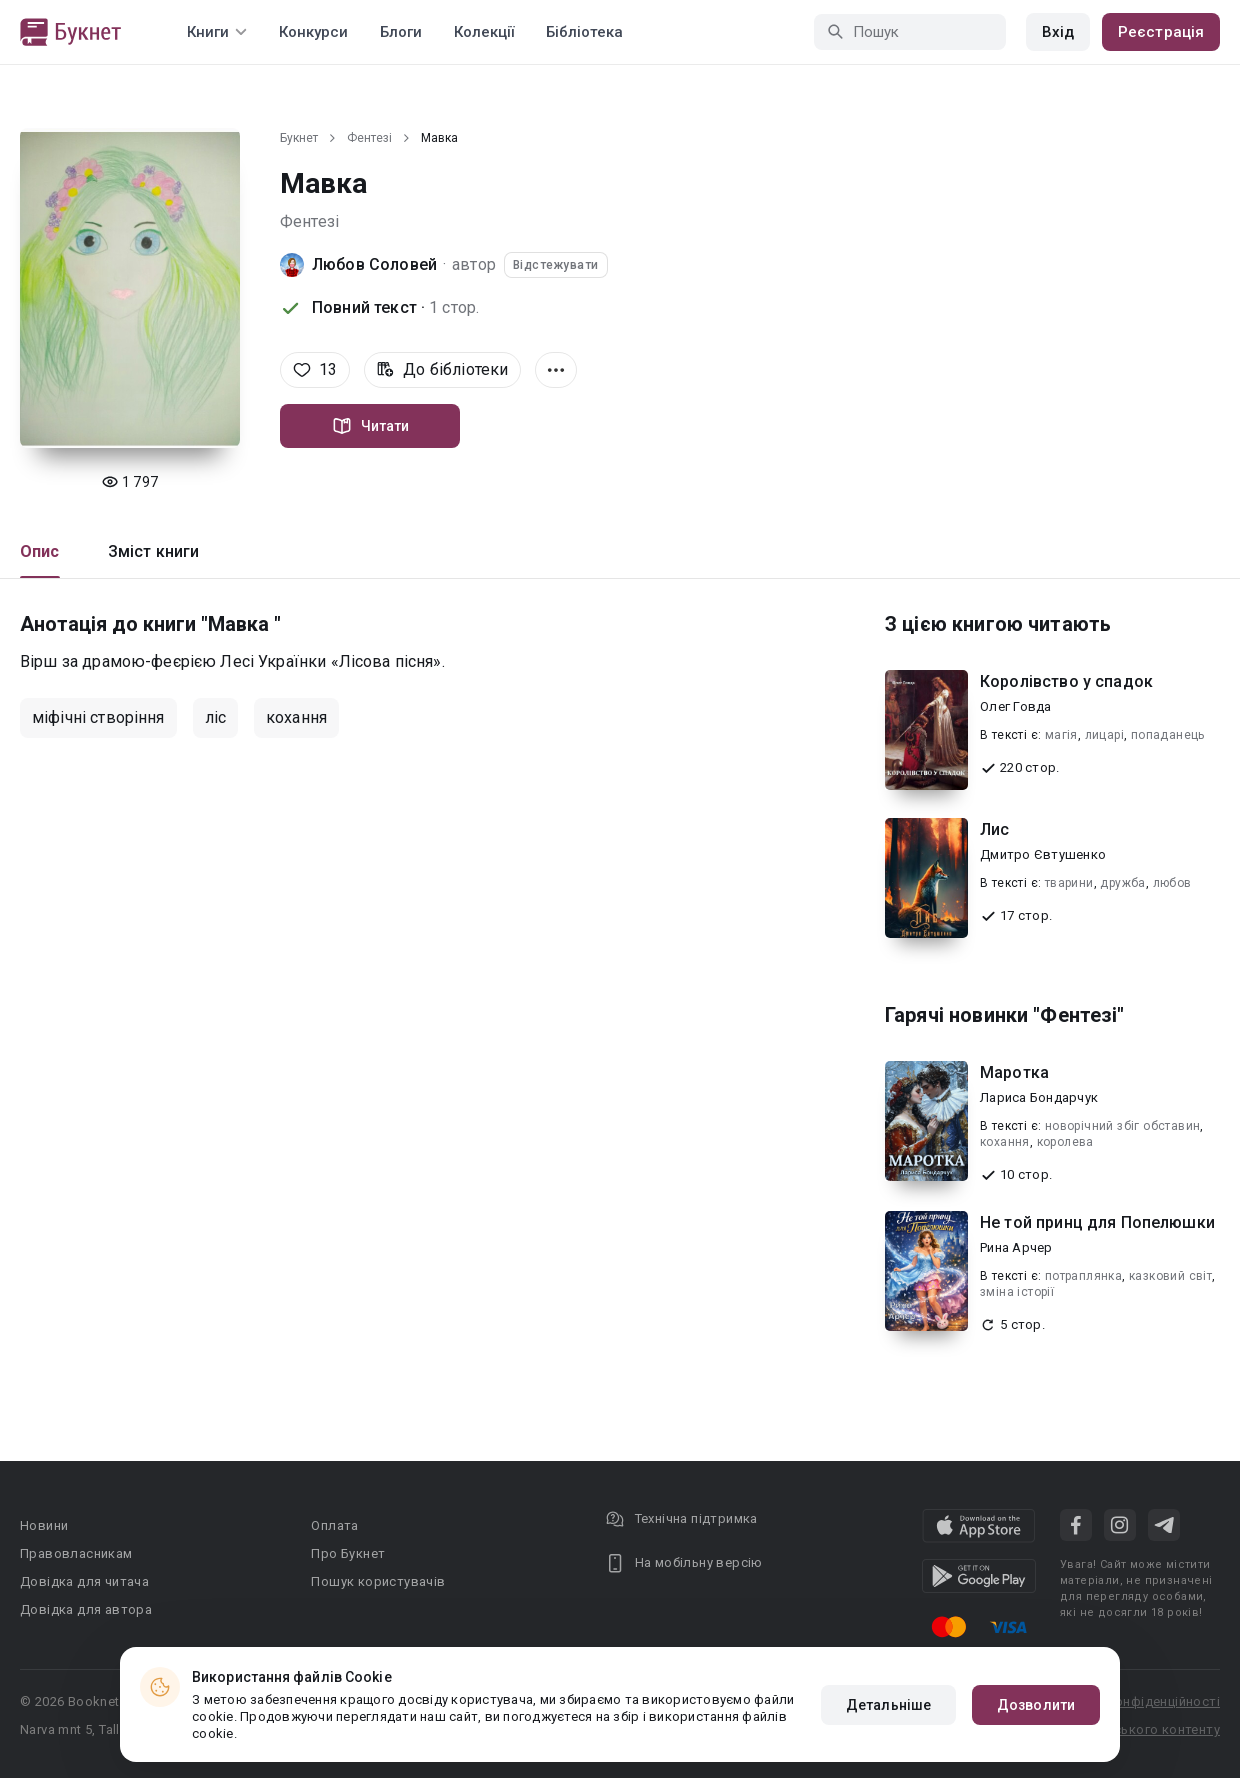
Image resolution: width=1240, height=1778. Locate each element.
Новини (44, 1525)
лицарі (1104, 735)
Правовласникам (76, 1553)
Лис (994, 829)
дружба (1122, 883)
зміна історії (1017, 1292)
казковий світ (1170, 1276)
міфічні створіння (98, 717)
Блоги (401, 32)
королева (1065, 1142)
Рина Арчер (1016, 1247)
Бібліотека (584, 32)
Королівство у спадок (1066, 681)
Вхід (1058, 32)
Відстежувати (556, 265)
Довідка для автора (86, 1609)
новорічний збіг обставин (1123, 1126)
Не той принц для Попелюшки (1097, 1222)
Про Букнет (348, 1553)
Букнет (299, 138)
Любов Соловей (374, 264)
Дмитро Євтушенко (1043, 854)
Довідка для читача (84, 1581)
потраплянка (1083, 1276)
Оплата (334, 1525)
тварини (1069, 883)
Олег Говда (1016, 706)
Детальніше (888, 1705)
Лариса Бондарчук (1039, 1097)
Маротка (1014, 1072)
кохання (296, 717)
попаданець (1168, 735)
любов (1172, 883)
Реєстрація (1161, 32)
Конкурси (313, 32)
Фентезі (369, 138)
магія (1061, 735)
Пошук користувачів (378, 1581)
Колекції (484, 32)
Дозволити (1036, 1705)
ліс (215, 717)
